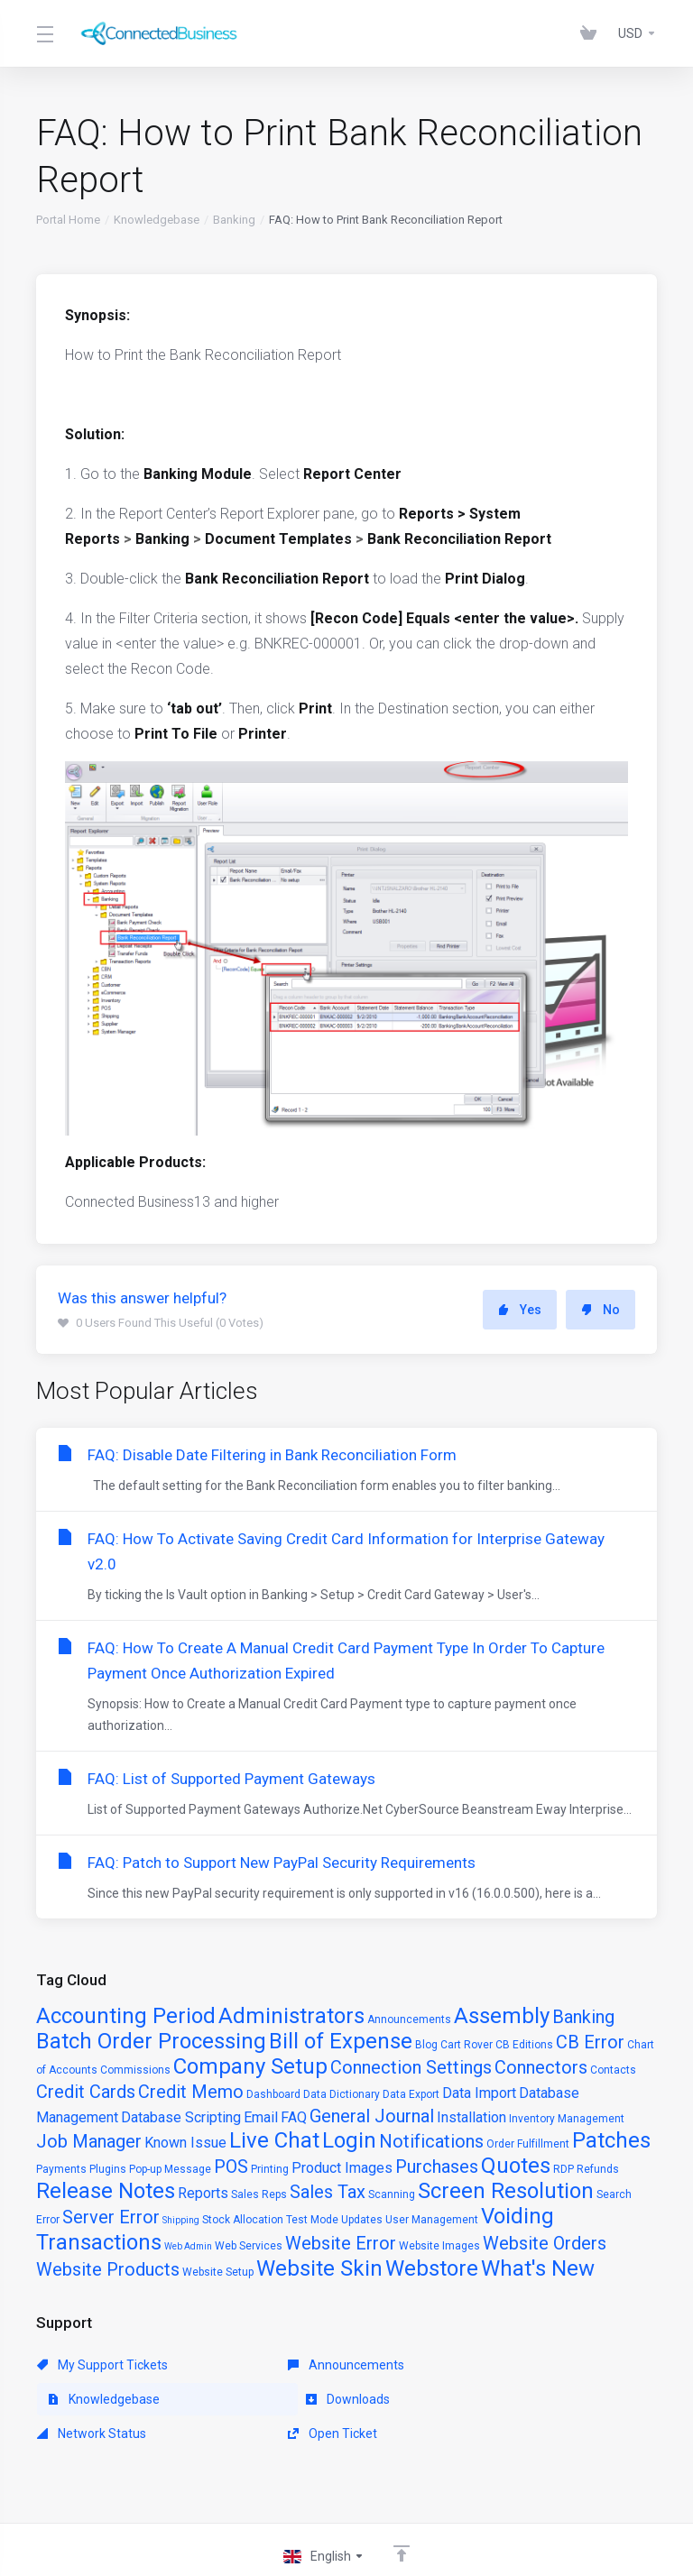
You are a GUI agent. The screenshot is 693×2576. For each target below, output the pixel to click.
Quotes (515, 2165)
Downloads (79, 2399)
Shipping (180, 2220)
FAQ (294, 2117)
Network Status (290, 2399)
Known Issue (185, 2142)
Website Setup (218, 2272)
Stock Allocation (242, 2219)
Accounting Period (126, 2016)
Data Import (479, 2093)
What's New (538, 2268)
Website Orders (544, 2243)
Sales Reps (259, 2194)
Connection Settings (411, 2067)
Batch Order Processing (151, 2041)
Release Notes (105, 2190)
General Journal (372, 2116)
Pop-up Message (170, 2169)
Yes (519, 1309)
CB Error (590, 2042)
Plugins (107, 2169)
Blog (426, 2044)
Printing (270, 2169)
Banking (234, 219)
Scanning (391, 2194)
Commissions (135, 2070)
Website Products (108, 2269)
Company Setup (250, 2066)
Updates (362, 2219)
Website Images (439, 2246)
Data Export (411, 2094)
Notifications (431, 2141)
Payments (61, 2169)
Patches (611, 2140)
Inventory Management (566, 2118)
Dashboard (273, 2094)
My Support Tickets (102, 2365)
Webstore (431, 2268)
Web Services (248, 2246)
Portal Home (68, 219)
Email (261, 2117)
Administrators (291, 2016)
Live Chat (274, 2140)
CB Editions (524, 2044)
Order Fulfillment (527, 2144)
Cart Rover (466, 2044)
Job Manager (89, 2141)
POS (231, 2166)
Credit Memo (191, 2091)
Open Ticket (478, 2399)
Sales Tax (327, 2192)
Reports (203, 2193)
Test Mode (312, 2219)
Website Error (340, 2243)
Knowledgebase (156, 219)
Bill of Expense (340, 2041)
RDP (563, 2169)
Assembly (502, 2016)
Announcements (409, 2019)
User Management (431, 2219)
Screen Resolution (506, 2190)
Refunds (598, 2169)
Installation (471, 2117)
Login (349, 2140)
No (600, 1309)
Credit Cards (85, 2091)
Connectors (540, 2067)
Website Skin (319, 2268)
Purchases (436, 2166)
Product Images (342, 2167)
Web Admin (188, 2246)
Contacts (613, 2070)
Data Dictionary (341, 2094)
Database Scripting (181, 2117)
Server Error (111, 2217)
